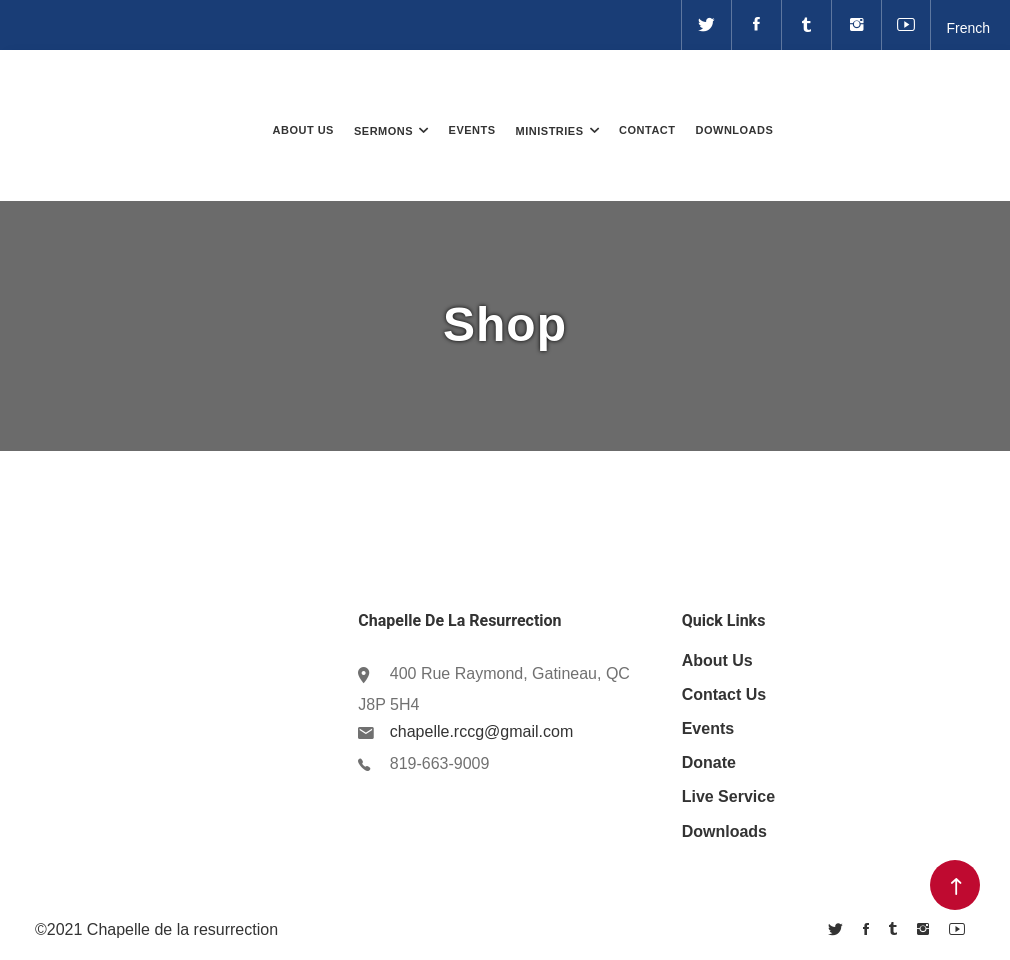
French (968, 28)
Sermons (383, 131)
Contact (647, 130)
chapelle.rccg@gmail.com (481, 731)
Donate (911, 93)
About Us (303, 130)
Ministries (550, 131)
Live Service (728, 796)
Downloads (735, 130)
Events (472, 130)
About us (717, 660)
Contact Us (724, 694)
